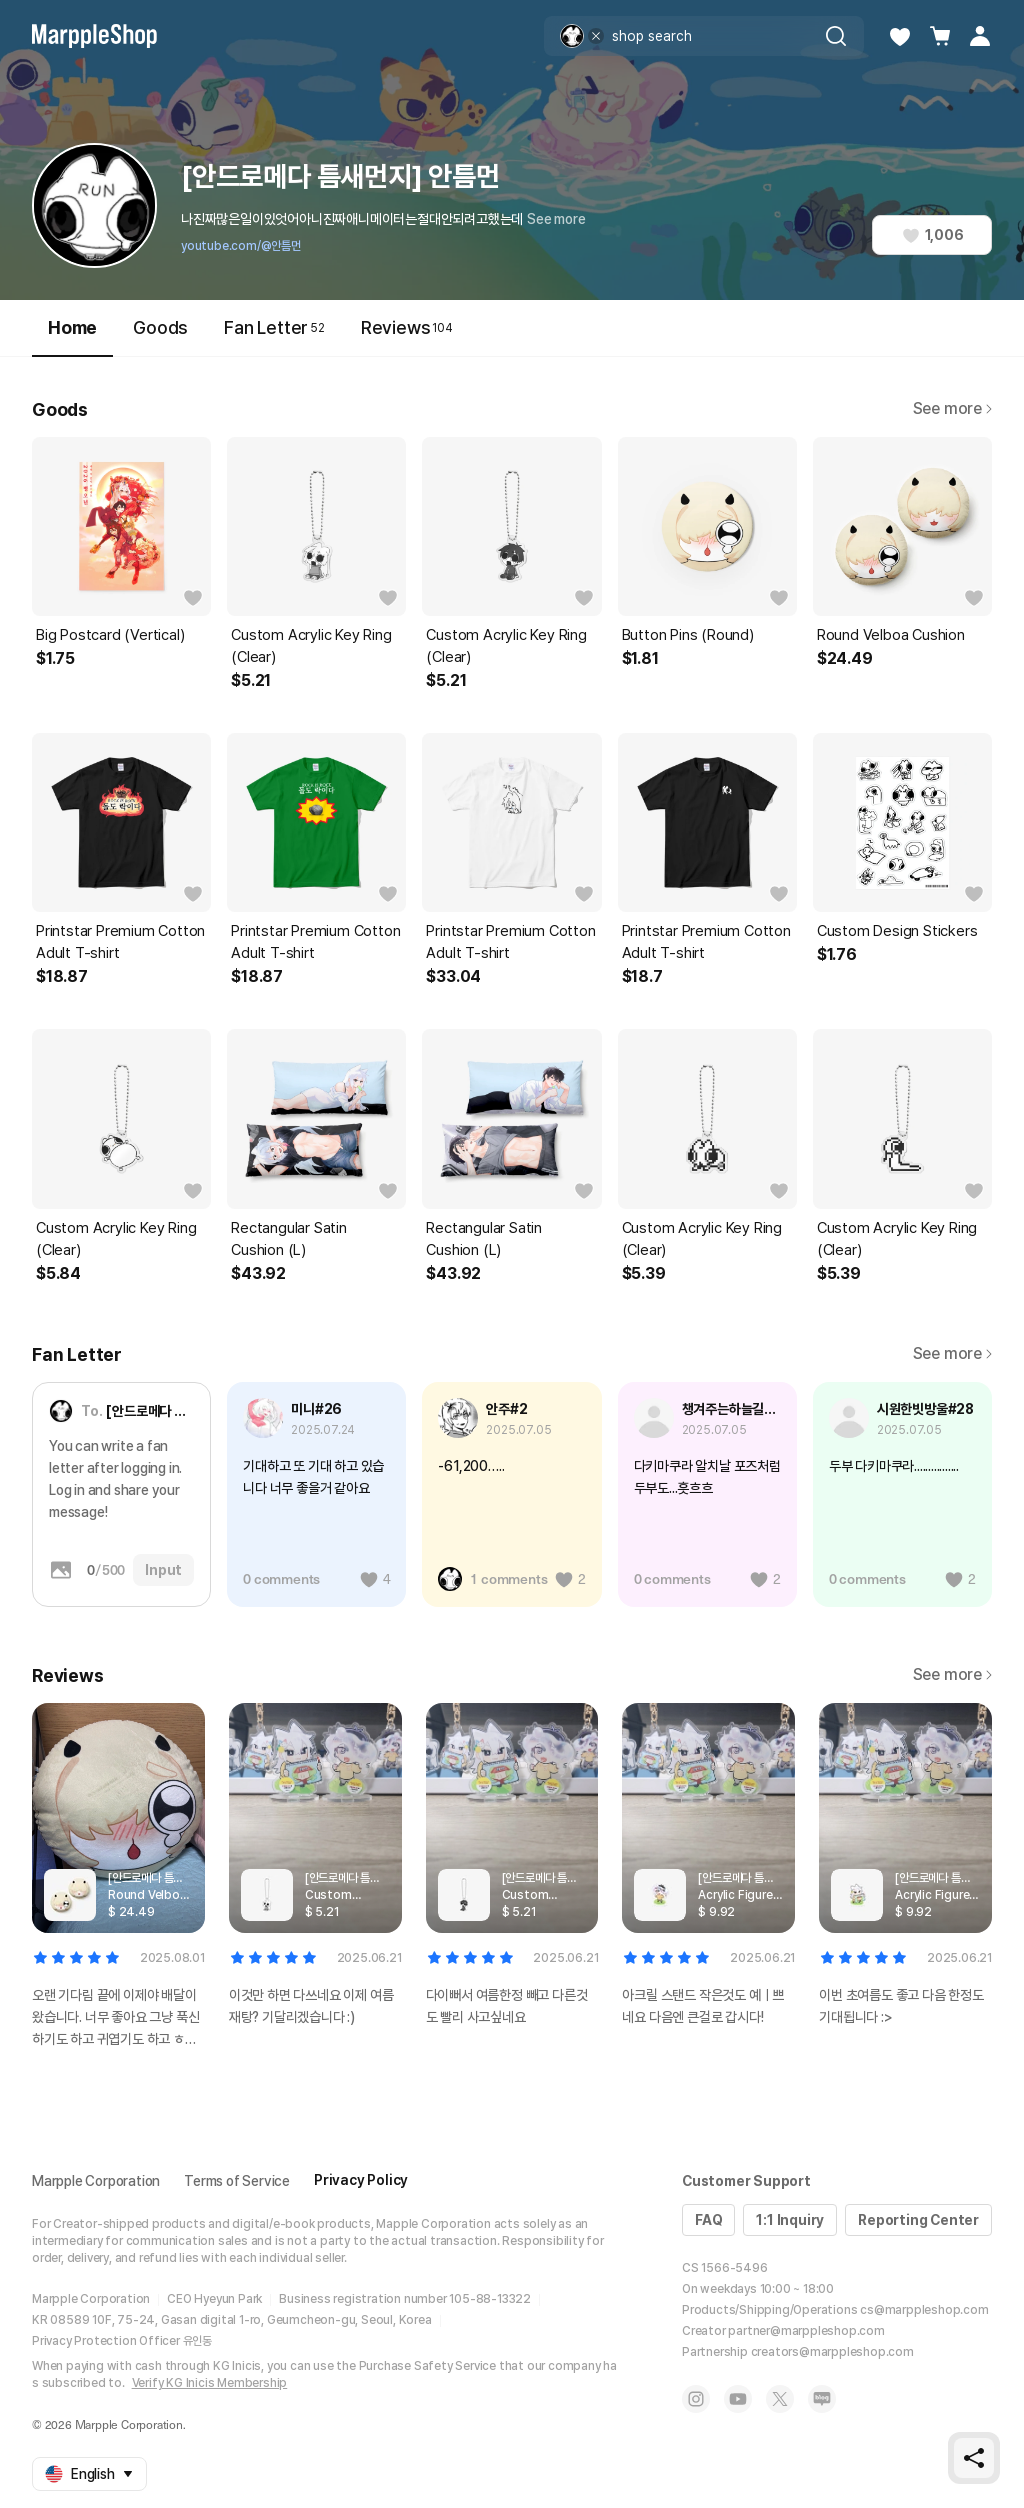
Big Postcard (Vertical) (110, 635)
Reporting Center (918, 2220)
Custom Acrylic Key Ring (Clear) (311, 646)
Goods (160, 327)
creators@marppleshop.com (832, 2352)
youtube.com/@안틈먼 (241, 246)
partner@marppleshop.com (806, 2331)
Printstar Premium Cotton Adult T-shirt (120, 942)
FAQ (708, 2220)
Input (163, 1570)
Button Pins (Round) (688, 635)
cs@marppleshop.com (924, 2310)
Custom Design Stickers (897, 931)
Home (72, 336)
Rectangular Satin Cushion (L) (289, 1239)
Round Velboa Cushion (891, 635)
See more (556, 219)
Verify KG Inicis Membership (210, 2383)
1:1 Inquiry (790, 2220)
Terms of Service (237, 2181)
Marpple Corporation (96, 2181)
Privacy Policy (361, 2180)
